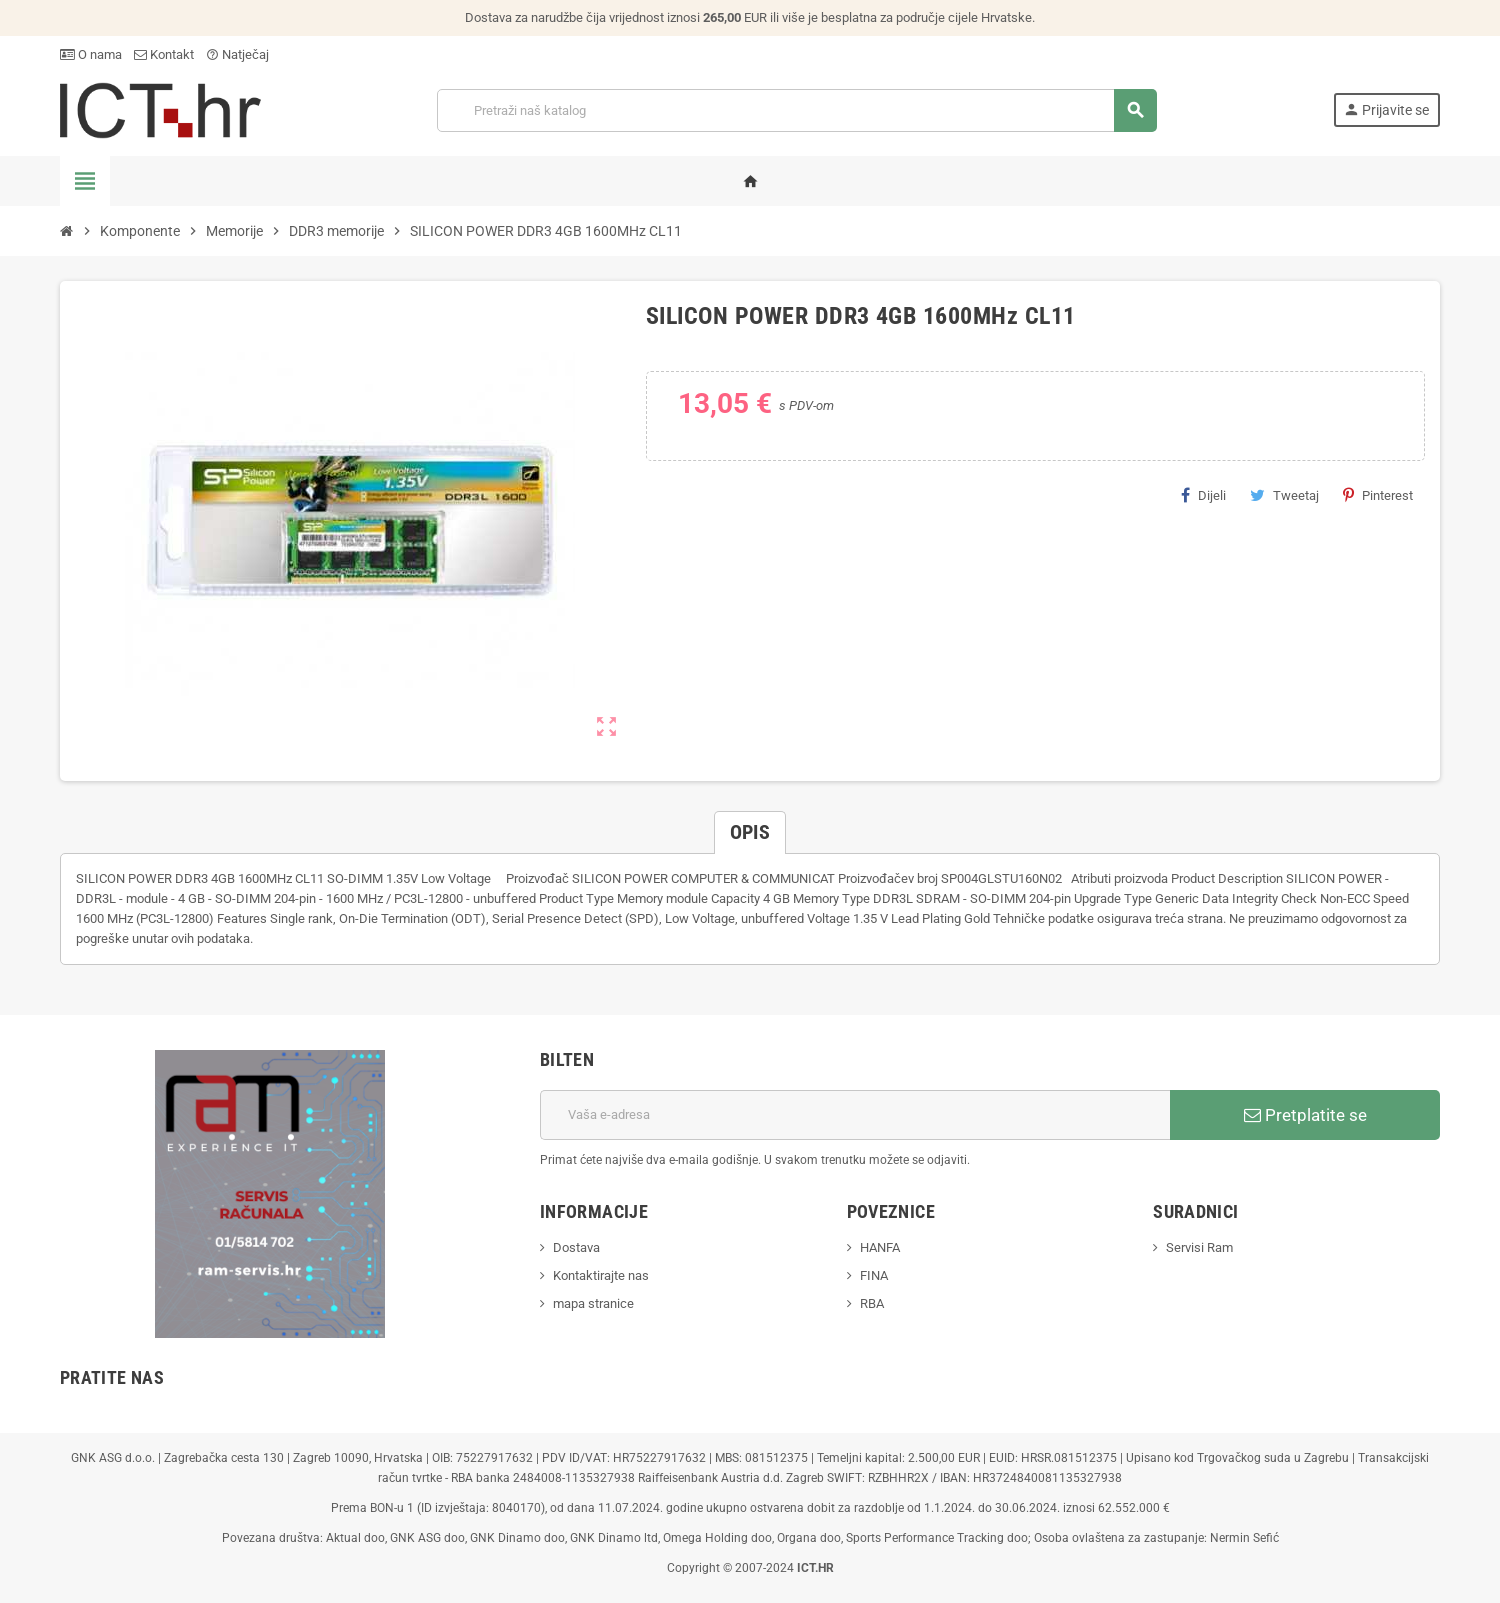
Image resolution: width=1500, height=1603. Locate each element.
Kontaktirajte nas (601, 1275)
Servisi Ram (1199, 1247)
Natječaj (237, 54)
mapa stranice (593, 1303)
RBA (872, 1303)
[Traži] (796, 110)
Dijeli (1203, 495)
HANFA (880, 1247)
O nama (91, 54)
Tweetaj (1284, 495)
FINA (874, 1275)
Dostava (576, 1247)
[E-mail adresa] (855, 1115)
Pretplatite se (1305, 1115)
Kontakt (164, 54)
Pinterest (1378, 495)
